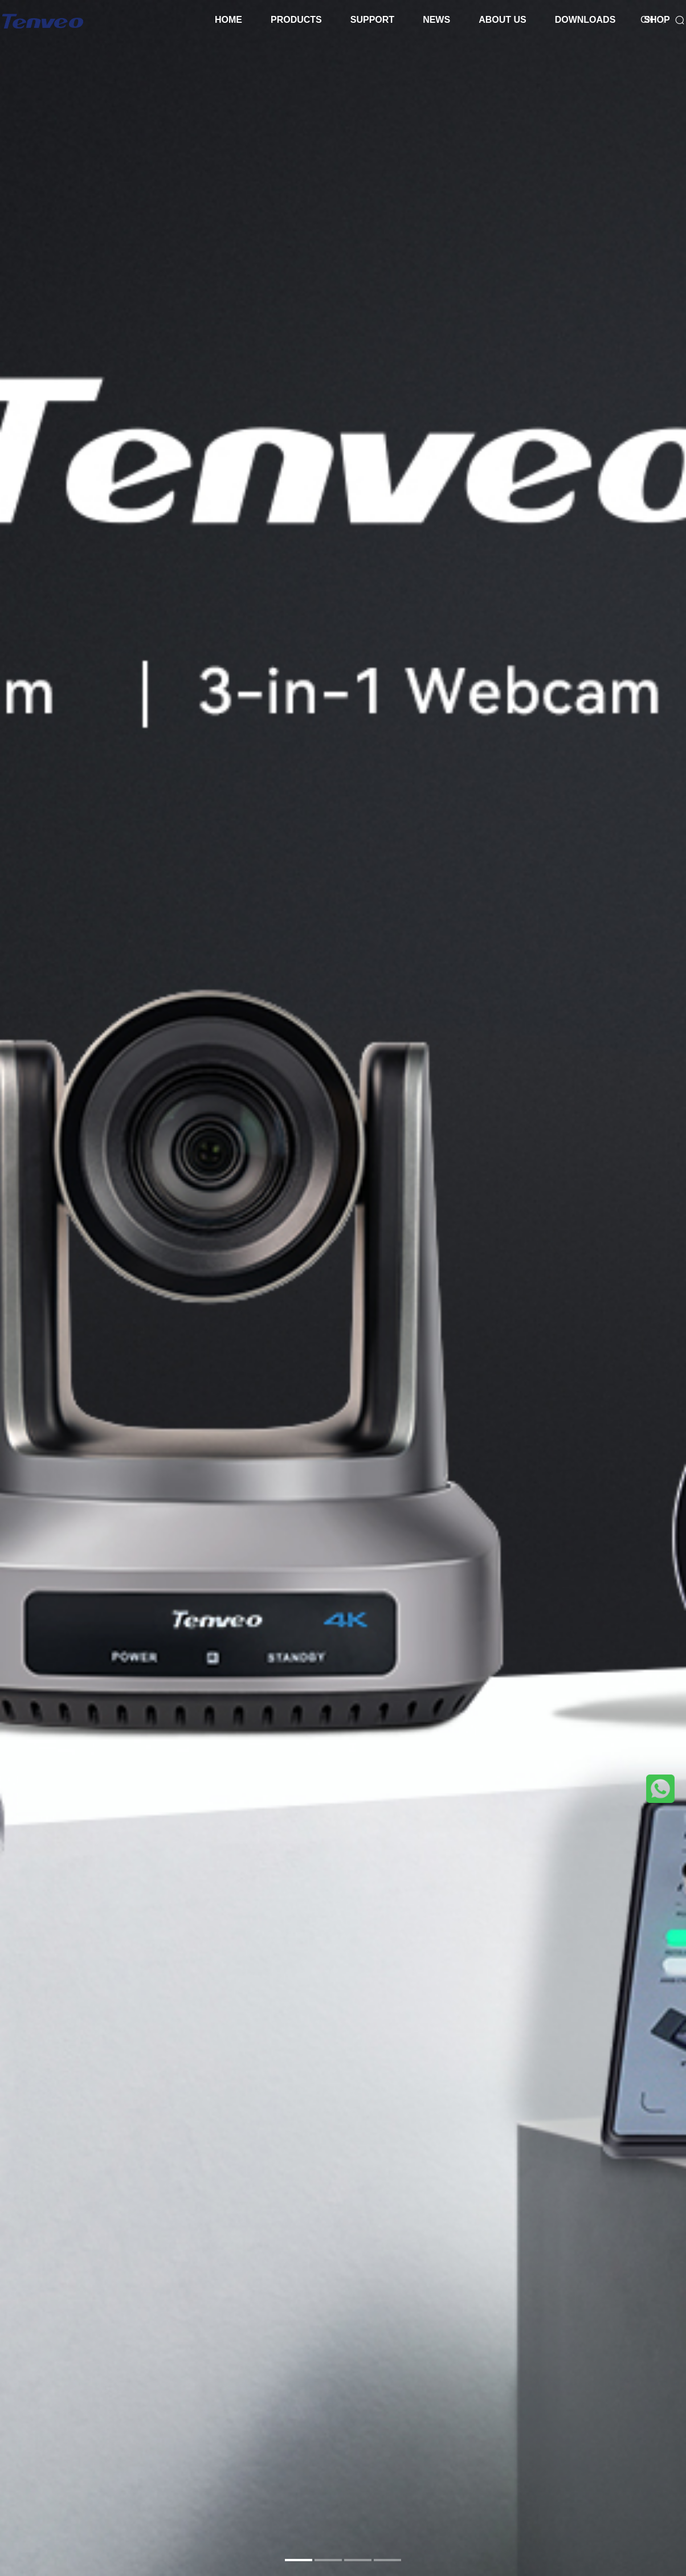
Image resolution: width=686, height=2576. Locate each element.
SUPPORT (372, 19)
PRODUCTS (296, 19)
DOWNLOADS (585, 19)
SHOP (656, 19)
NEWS (436, 19)
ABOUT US (502, 19)
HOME (228, 19)
